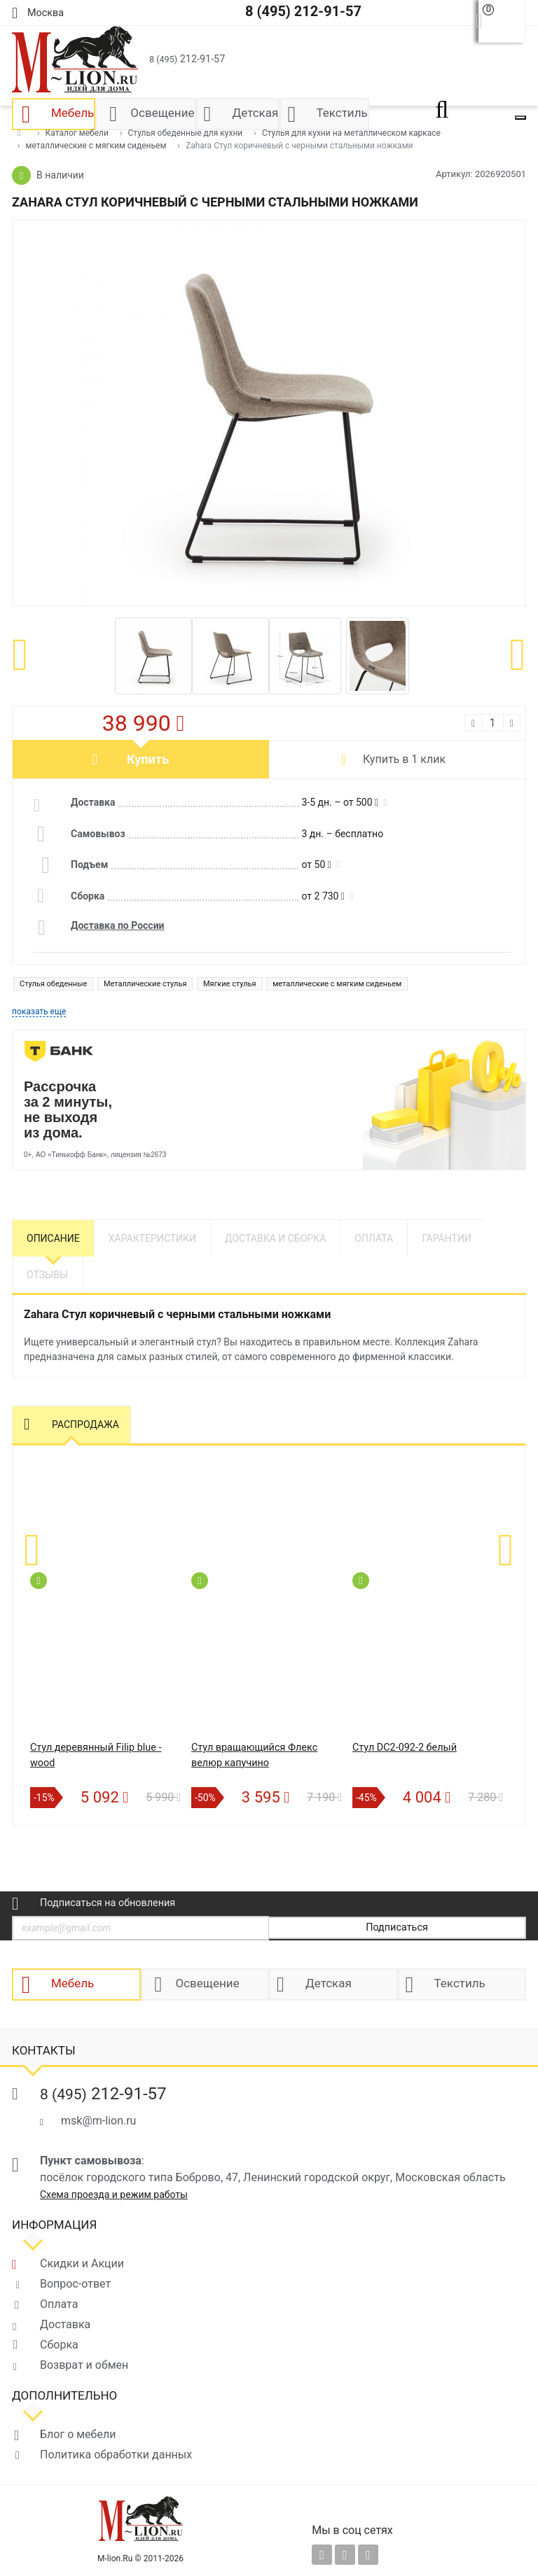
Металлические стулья (145, 983)
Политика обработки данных (116, 2454)
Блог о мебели (78, 2434)
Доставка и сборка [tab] (275, 1238)
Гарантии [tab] (446, 1238)
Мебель (72, 1984)
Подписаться (397, 1927)
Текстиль (459, 1984)
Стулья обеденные (53, 983)
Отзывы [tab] (47, 1274)
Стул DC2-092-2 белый (404, 1748)
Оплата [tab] (373, 1238)
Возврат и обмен (84, 2365)
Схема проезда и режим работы (114, 2194)
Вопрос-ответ (75, 2283)
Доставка (65, 2324)
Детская (328, 1984)
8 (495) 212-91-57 (303, 11)
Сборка (59, 2344)
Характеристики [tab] (152, 1238)
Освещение (208, 1984)
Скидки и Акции (82, 2263)
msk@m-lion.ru (98, 2120)
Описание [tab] (53, 1238)
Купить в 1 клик (404, 759)
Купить (148, 759)
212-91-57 (187, 59)
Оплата (59, 2304)
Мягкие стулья (229, 983)
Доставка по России (118, 925)
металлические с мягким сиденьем (337, 983)
